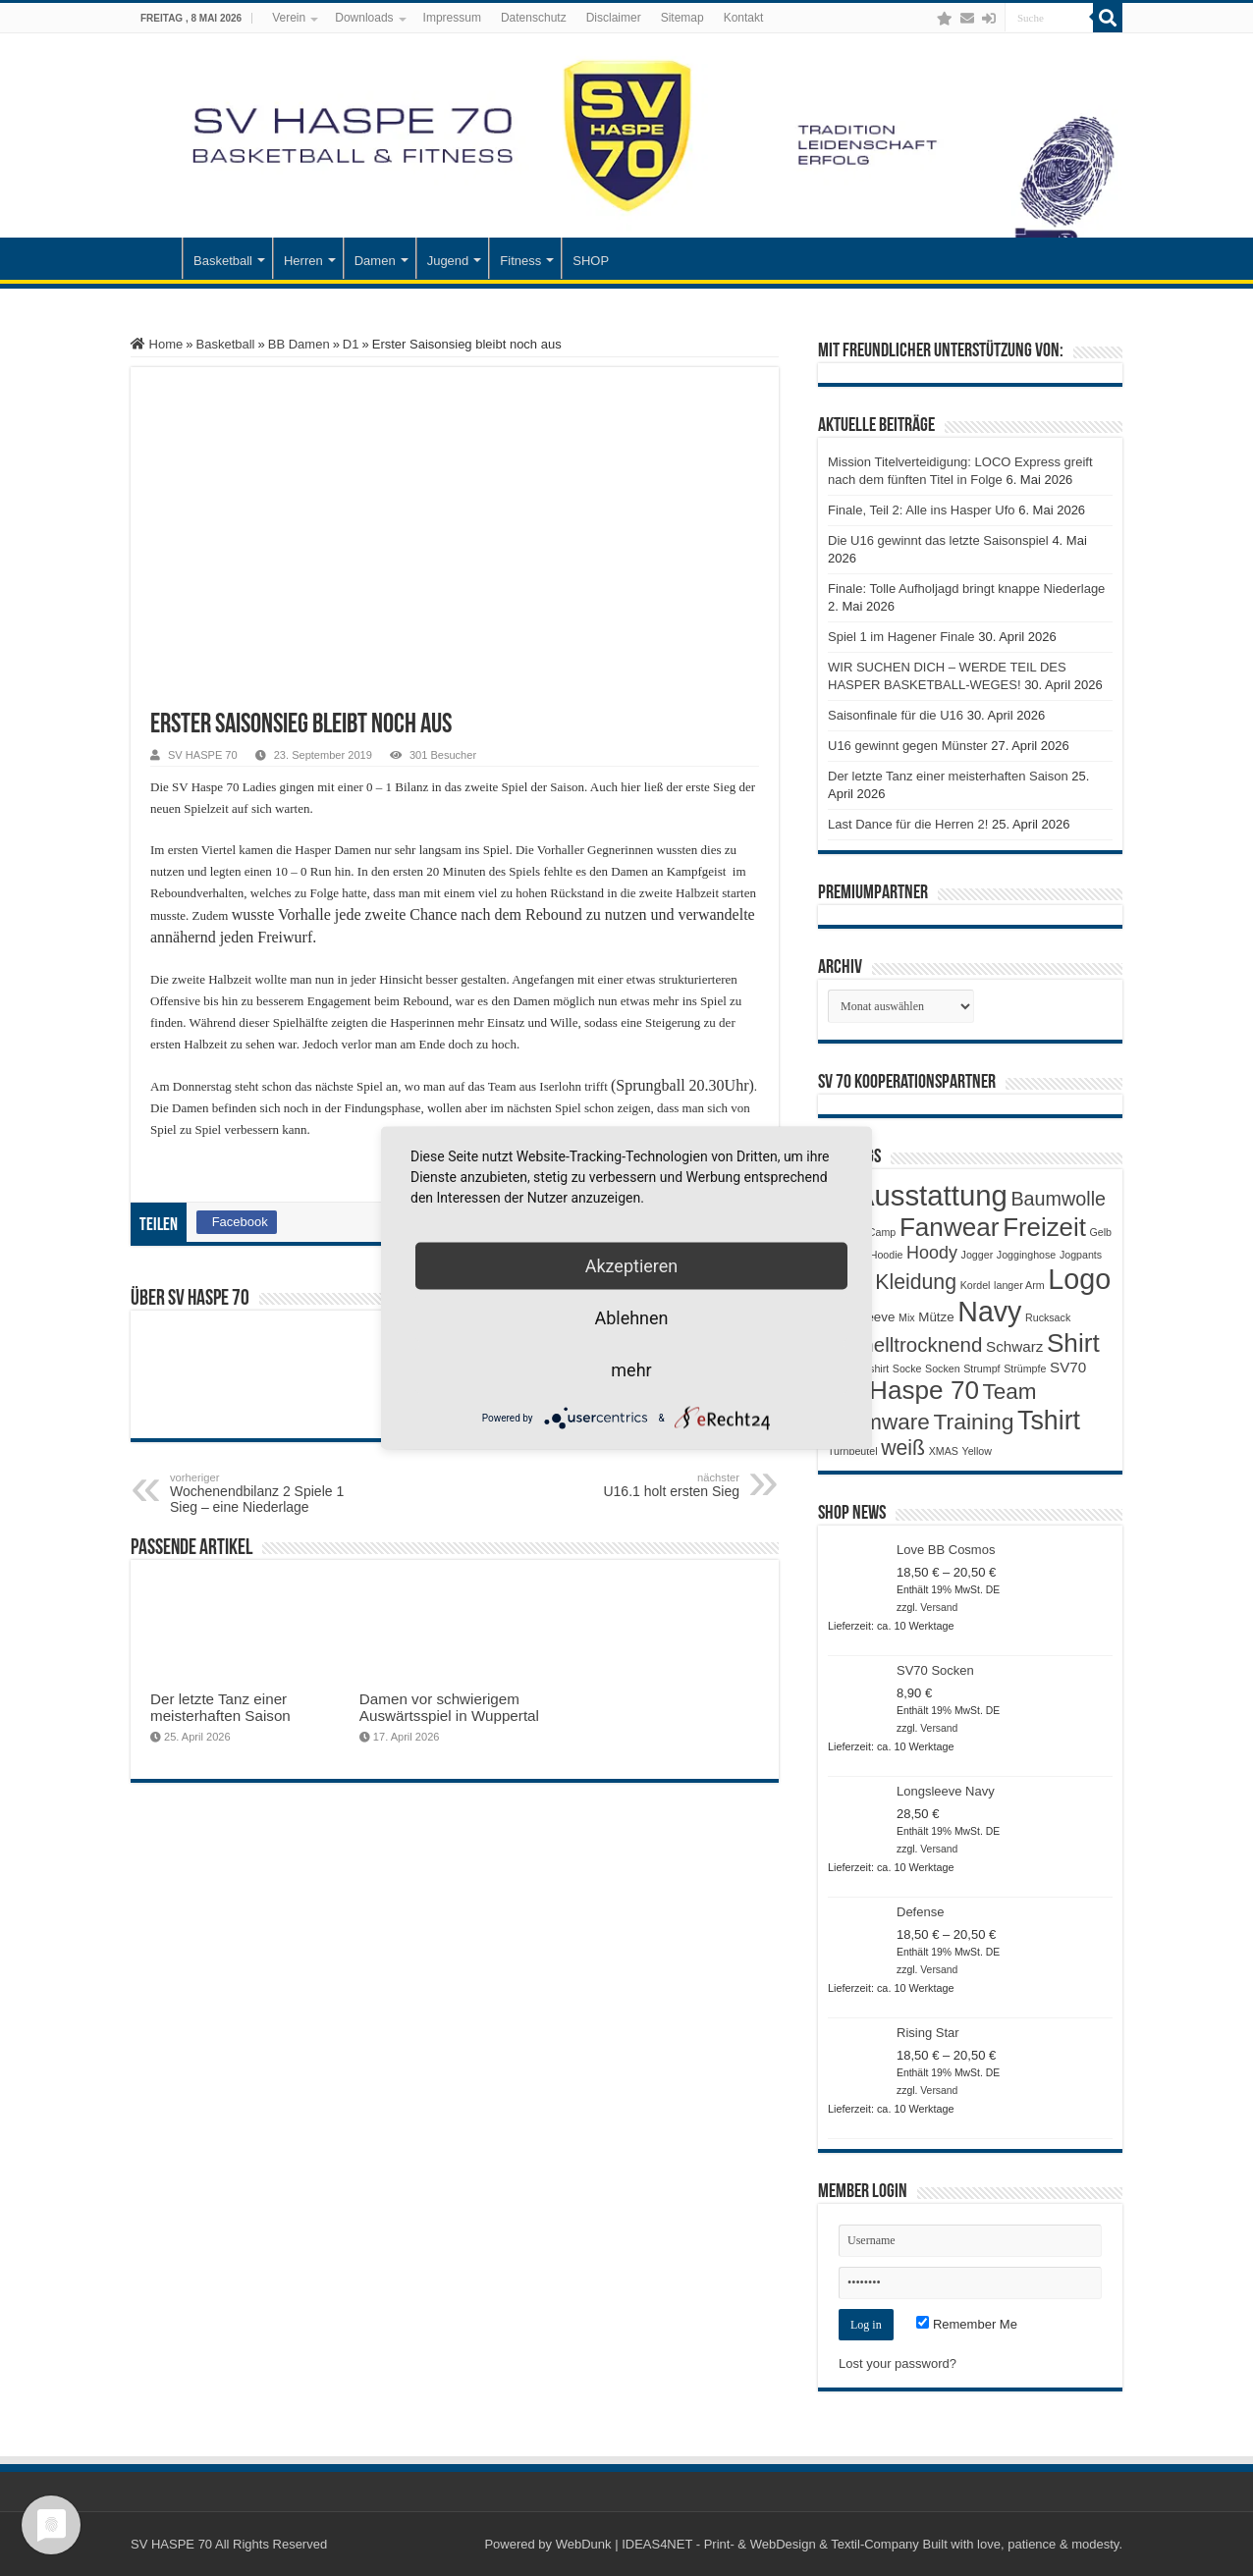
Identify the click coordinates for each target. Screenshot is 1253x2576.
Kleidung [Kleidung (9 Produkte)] (915, 1282)
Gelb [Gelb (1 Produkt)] (1100, 1232)
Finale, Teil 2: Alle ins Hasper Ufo (921, 510)
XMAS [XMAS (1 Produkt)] (943, 1451)
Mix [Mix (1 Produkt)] (907, 1317)
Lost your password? (897, 2363)
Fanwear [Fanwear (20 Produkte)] (949, 1227)
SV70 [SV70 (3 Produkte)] (1068, 1367)
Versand (938, 1607)
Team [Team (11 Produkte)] (1010, 1391)
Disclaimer (613, 18)
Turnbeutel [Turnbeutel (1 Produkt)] (853, 1451)
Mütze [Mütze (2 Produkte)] (935, 1317)
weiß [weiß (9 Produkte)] (903, 1448)
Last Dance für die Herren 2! (908, 824)
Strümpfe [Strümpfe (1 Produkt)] (1025, 1368)
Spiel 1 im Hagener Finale (901, 636)
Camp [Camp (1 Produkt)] (882, 1232)
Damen (375, 260)
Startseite (156, 258)
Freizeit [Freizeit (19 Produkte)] (1044, 1227)
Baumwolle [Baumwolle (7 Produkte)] (1058, 1198)
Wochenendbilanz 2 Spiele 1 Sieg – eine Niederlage (270, 1493)
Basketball (222, 260)
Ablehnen (631, 1318)
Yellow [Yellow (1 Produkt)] (977, 1451)
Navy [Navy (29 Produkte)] (989, 1311)
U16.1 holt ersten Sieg (638, 1485)
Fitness (520, 260)
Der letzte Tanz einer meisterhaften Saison (220, 1707)
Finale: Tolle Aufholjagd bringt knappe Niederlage (966, 588)
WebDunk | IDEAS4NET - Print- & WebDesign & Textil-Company (737, 2544)
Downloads (364, 18)
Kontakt (744, 18)
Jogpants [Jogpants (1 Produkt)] (1081, 1255)
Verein (288, 18)
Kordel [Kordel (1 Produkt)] (975, 1285)
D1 (351, 344)
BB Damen (299, 344)
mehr (631, 1370)
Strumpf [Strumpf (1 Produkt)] (981, 1368)
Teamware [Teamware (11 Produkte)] (879, 1422)
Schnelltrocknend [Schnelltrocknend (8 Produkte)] (905, 1344)
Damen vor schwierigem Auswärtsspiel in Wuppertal (449, 1707)
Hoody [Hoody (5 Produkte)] (931, 1252)
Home (157, 344)
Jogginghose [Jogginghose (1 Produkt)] (1026, 1255)
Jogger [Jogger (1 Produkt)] (977, 1255)
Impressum (452, 18)
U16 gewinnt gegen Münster (908, 745)
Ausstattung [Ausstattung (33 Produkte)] (931, 1195)
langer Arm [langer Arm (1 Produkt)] (1019, 1285)
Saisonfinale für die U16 (895, 715)
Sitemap (682, 18)
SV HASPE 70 (203, 755)
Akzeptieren (632, 1266)
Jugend (448, 260)
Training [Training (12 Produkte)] (973, 1421)
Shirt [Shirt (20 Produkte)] (1073, 1343)
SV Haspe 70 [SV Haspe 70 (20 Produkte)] (903, 1390)
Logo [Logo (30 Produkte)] (1079, 1279)
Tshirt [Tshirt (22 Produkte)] (1048, 1420)
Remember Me (966, 2324)
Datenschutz (534, 18)
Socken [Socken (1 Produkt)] (942, 1368)
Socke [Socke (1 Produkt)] (907, 1368)
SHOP (590, 260)
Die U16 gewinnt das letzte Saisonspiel (938, 540)
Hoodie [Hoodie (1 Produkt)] (886, 1255)
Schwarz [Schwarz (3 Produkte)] (1014, 1346)
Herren (303, 260)
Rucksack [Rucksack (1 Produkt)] (1047, 1317)
